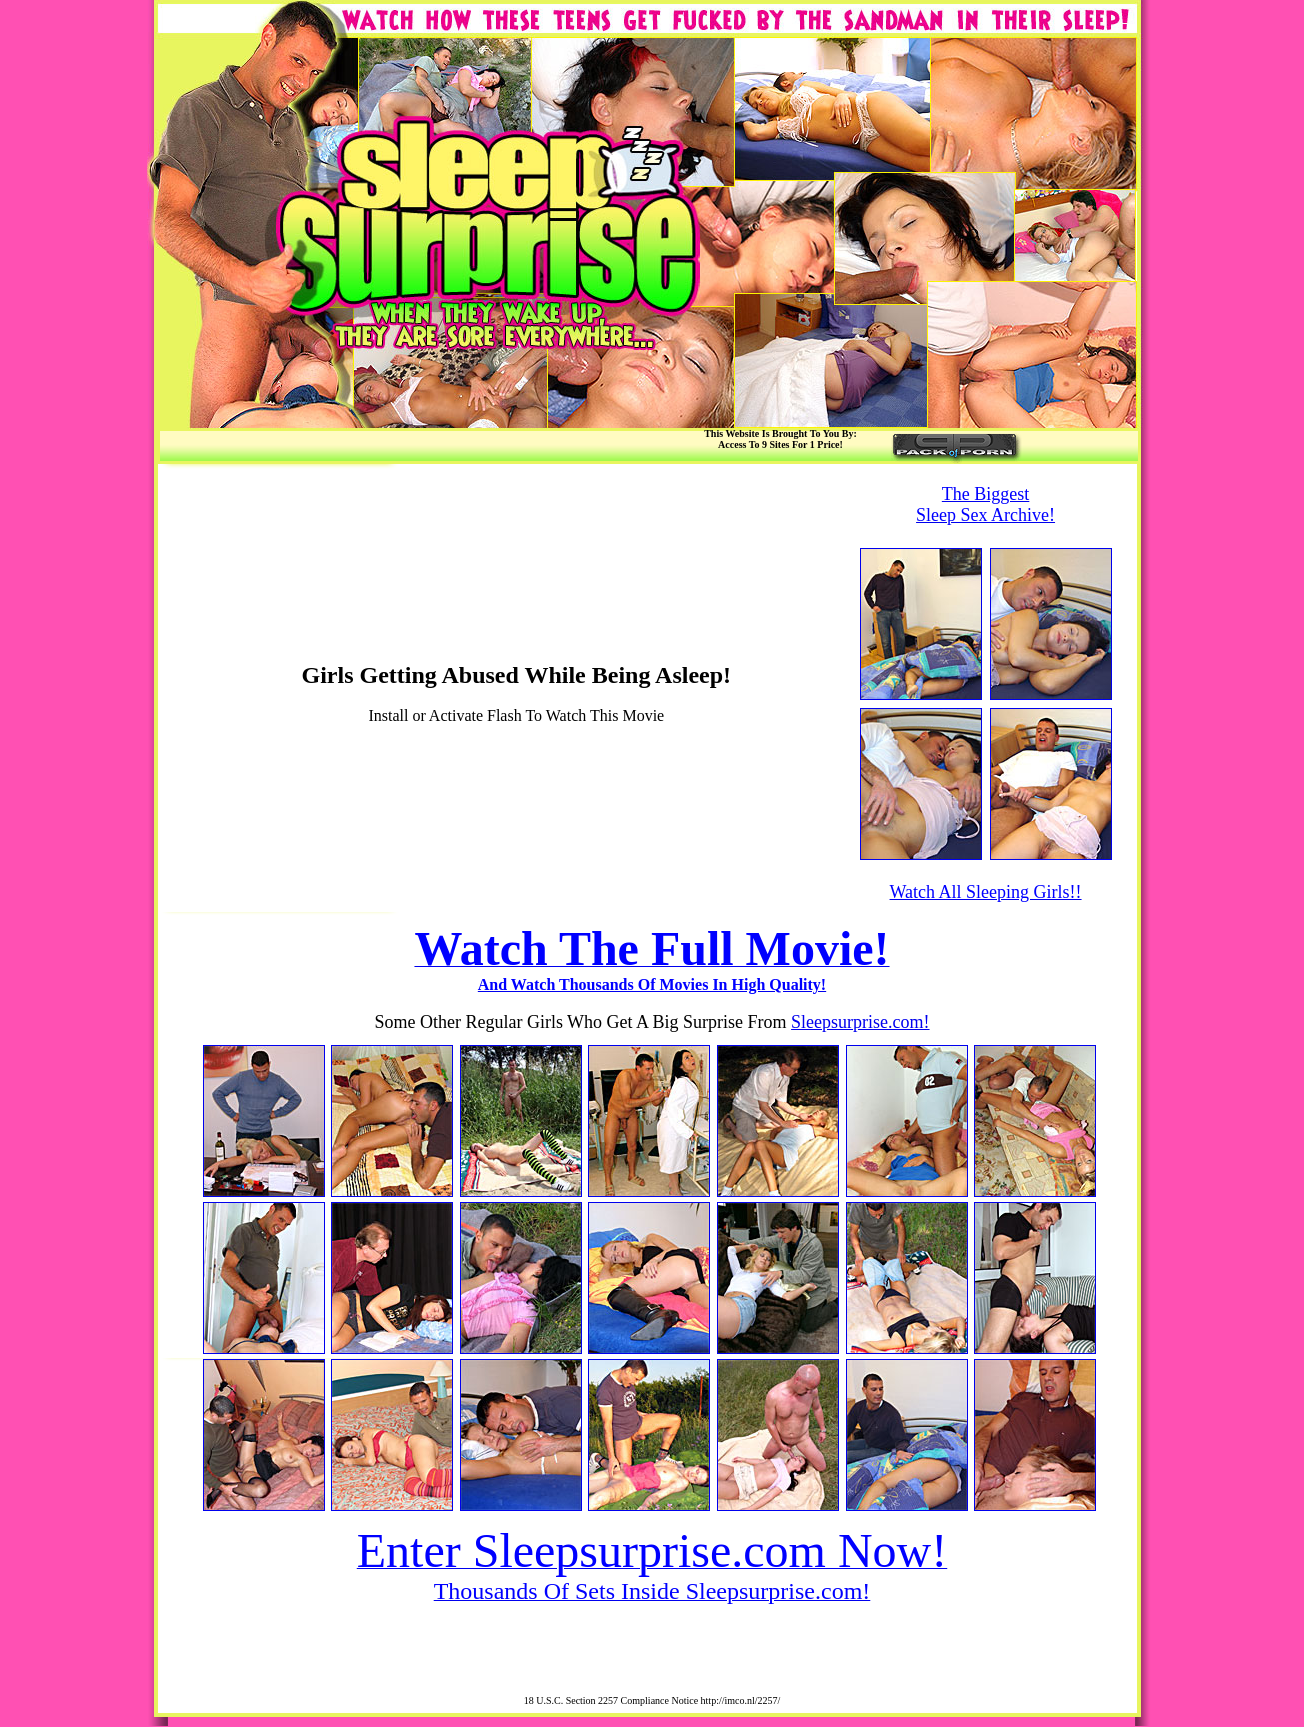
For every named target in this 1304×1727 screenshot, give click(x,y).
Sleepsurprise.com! (860, 1022)
